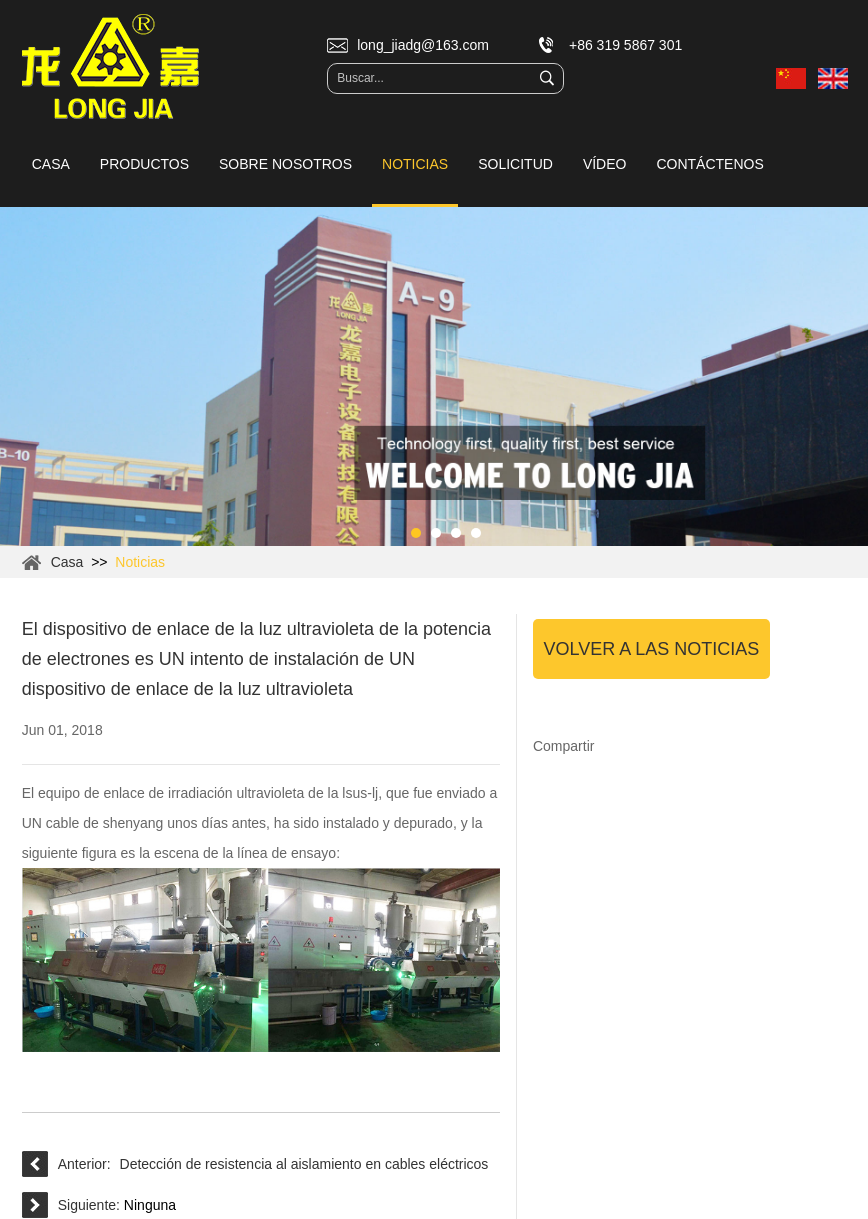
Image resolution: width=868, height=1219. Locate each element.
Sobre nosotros (285, 164)
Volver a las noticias (652, 649)
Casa (51, 164)
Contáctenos (709, 164)
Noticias (415, 164)
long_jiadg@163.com (423, 45)
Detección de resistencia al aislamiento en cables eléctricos (304, 1164)
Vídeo (605, 164)
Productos (144, 164)
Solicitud (515, 164)
